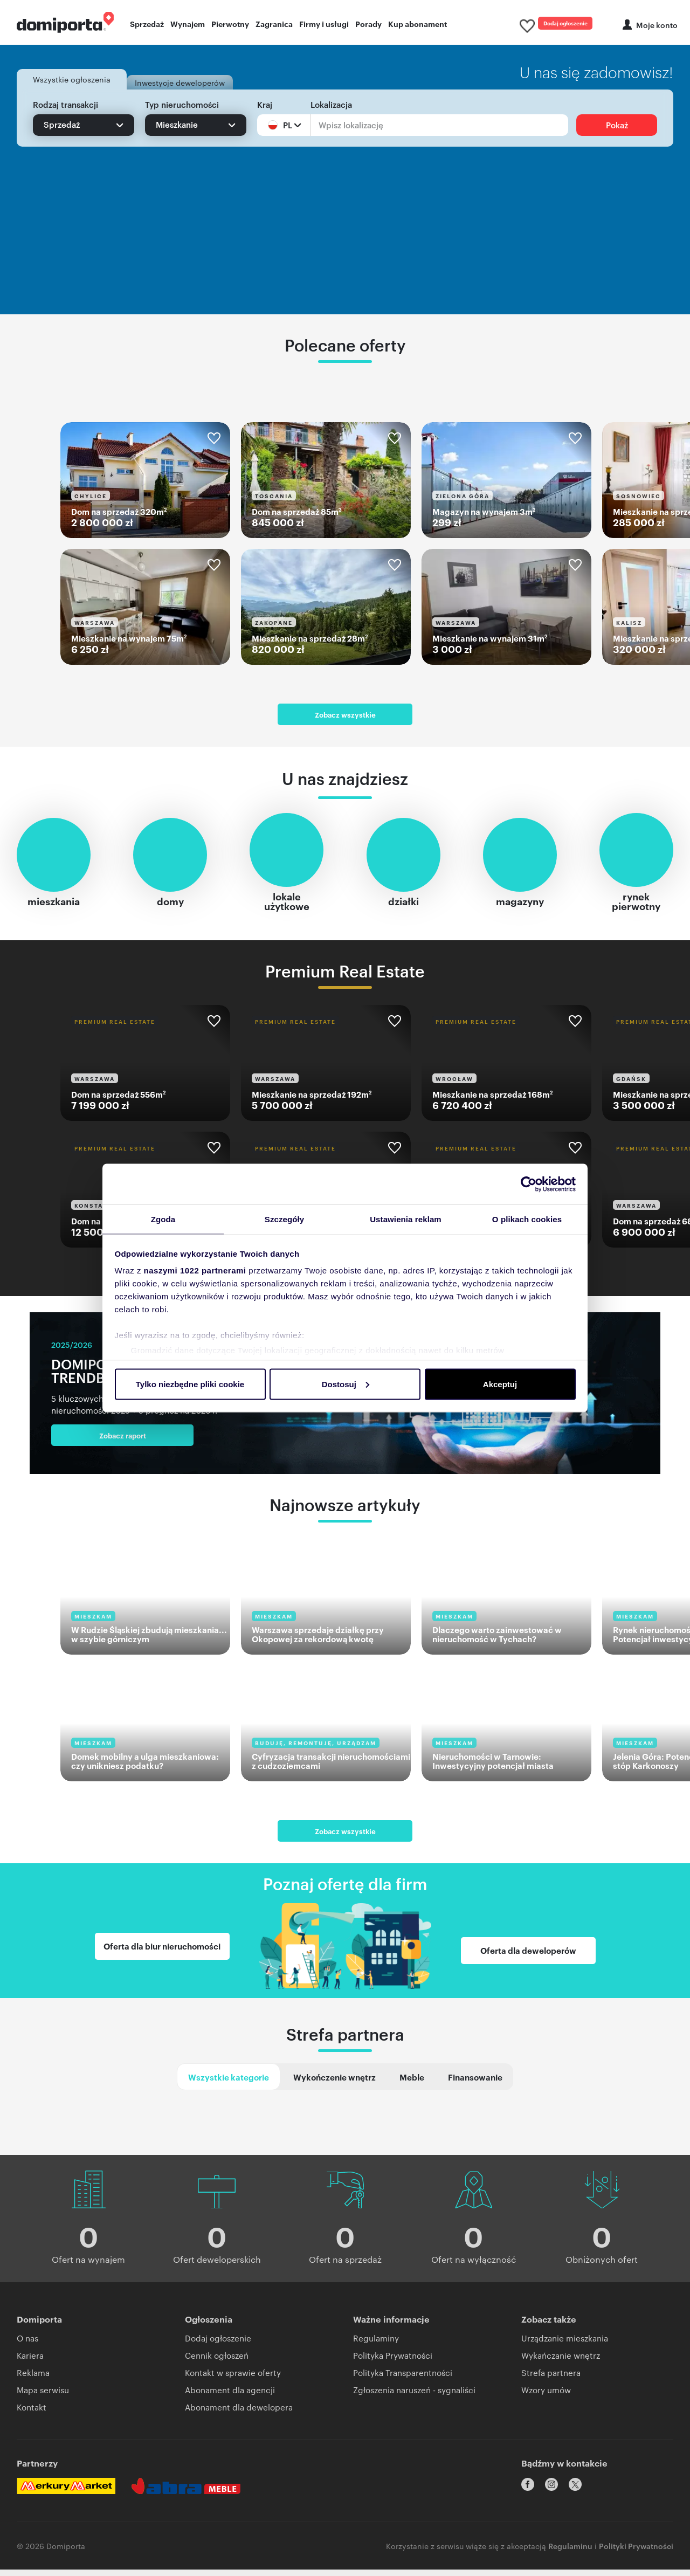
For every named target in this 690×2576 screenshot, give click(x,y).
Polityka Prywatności (392, 2370)
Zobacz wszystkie (345, 722)
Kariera (30, 2370)
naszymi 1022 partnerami (195, 1271)
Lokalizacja (331, 108)
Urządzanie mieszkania (564, 2353)
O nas (27, 2353)
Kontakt (31, 2422)
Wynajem (187, 25)
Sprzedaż (147, 25)
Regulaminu (570, 2552)
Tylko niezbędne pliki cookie (190, 1384)
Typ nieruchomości (182, 108)
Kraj (264, 108)
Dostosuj (345, 1384)
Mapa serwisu (43, 2404)
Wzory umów (546, 2404)
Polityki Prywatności (636, 2552)
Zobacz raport (105, 1443)
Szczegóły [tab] (284, 1218)
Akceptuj (500, 1384)
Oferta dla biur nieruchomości (162, 1958)
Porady (368, 25)
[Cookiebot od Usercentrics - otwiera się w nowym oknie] (528, 1183)
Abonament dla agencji (230, 2404)
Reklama (33, 2387)
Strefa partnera (345, 2047)
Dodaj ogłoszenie (552, 24)
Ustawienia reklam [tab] (405, 1218)
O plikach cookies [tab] (527, 1218)
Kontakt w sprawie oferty (233, 2387)
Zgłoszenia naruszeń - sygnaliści (414, 2404)
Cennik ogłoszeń (217, 2370)
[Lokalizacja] (439, 129)
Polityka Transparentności (402, 2387)
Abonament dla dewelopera (239, 2422)
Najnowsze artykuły (345, 1511)
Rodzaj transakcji (65, 108)
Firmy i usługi (324, 25)
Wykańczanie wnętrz (560, 2370)
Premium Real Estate (345, 978)
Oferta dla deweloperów (528, 1958)
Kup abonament (417, 25)
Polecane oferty (345, 347)
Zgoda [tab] (163, 1218)
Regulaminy (376, 2353)
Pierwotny (230, 25)
